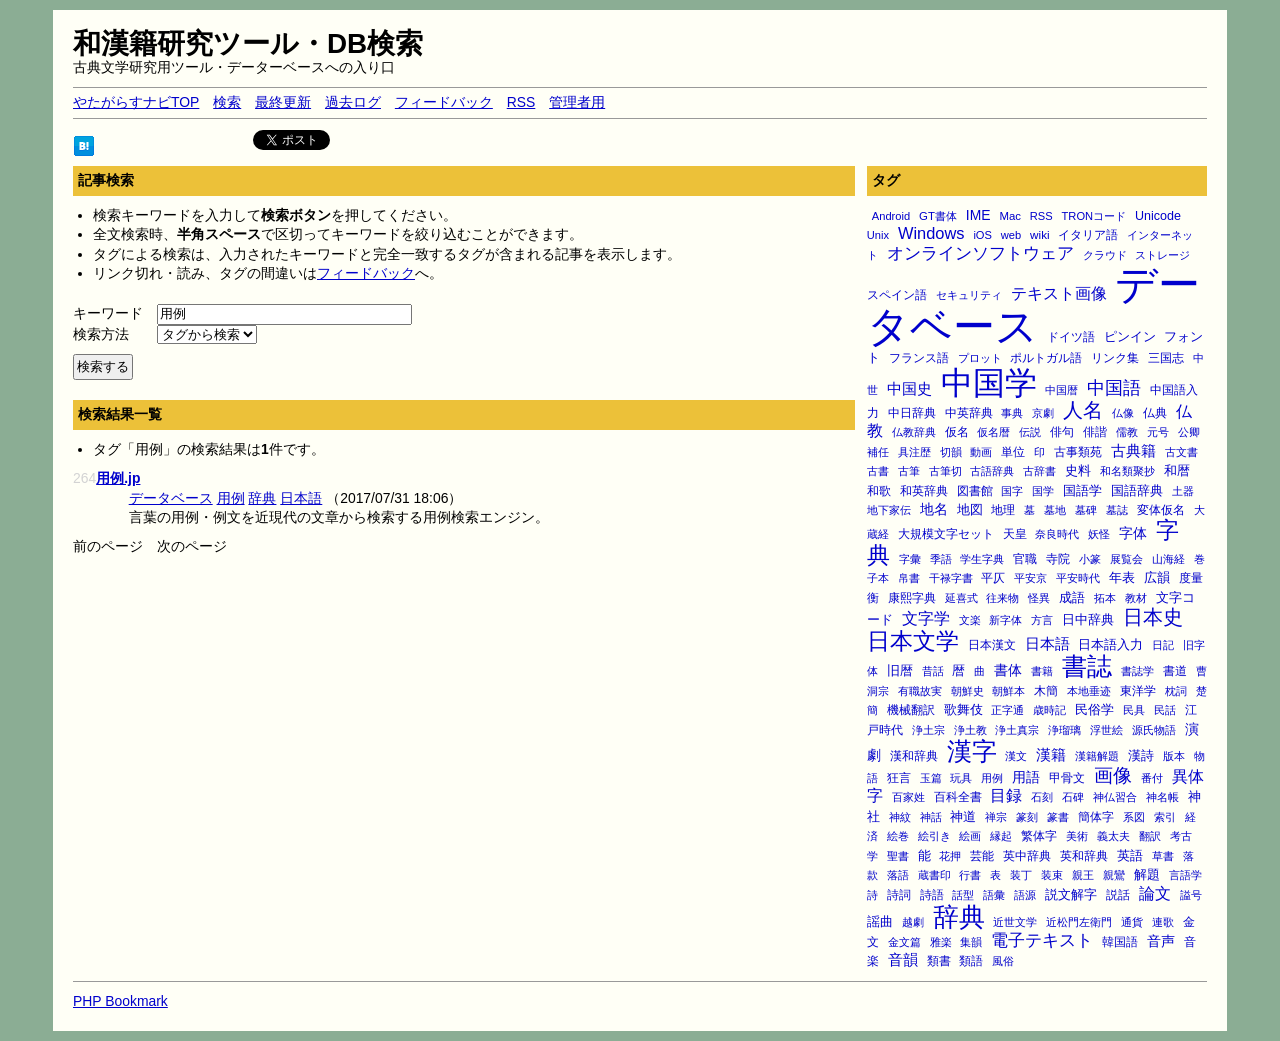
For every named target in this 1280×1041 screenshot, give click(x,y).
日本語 (1047, 644)
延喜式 (961, 598)
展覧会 (1126, 559)
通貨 (1132, 922)
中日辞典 (912, 413)
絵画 (970, 836)
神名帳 (1162, 797)
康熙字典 (912, 598)
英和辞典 (1084, 856)
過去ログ (353, 102)
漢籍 (1051, 754)
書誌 (1087, 666)
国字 (1012, 491)
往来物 (1002, 598)
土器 (1183, 491)
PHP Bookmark (120, 1001)
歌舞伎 (963, 710)
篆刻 (1027, 817)
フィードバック (444, 102)
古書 (878, 471)
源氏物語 (1154, 730)
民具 (1134, 710)
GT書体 (938, 216)
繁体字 (1039, 836)
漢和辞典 (914, 756)
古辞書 (1039, 471)
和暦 (1177, 470)
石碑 (1073, 797)
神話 (931, 817)
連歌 (1163, 922)
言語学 (1185, 875)
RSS (521, 102)
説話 (1118, 895)
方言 (1042, 620)
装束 (1052, 875)
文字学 (926, 618)
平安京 (1030, 578)
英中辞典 (1027, 856)
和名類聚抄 (1127, 471)
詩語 (932, 894)
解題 (1147, 874)
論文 (1155, 893)
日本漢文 (992, 645)
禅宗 (996, 817)
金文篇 (904, 942)
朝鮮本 (1008, 691)
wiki (1039, 234)
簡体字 (1096, 817)
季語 (941, 559)
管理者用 (577, 102)
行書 (970, 875)
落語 (898, 875)
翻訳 (1150, 836)
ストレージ (1162, 255)
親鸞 (1114, 875)
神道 (963, 816)
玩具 (961, 778)
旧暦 (900, 670)
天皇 (1015, 533)
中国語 (1114, 388)
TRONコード (1094, 216)
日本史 (1153, 617)
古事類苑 (1078, 451)
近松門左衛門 (1079, 922)
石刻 (1042, 797)
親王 (1083, 875)
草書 (1163, 856)
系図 (1134, 817)
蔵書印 (934, 875)
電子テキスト (1042, 940)
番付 (1152, 778)
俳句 (1062, 431)
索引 (1165, 817)
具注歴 (914, 452)
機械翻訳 (911, 710)
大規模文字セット (946, 534)
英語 (1130, 856)
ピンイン (1130, 337)
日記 (1163, 645)
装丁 (1021, 875)
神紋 (900, 817)
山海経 (1168, 559)
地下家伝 (889, 510)
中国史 (909, 388)
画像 (1113, 775)
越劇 (913, 922)
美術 (1077, 836)
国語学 (1082, 490)
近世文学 (1015, 922)
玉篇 (931, 778)
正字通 (1007, 710)
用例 (992, 778)
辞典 (959, 917)
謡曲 (880, 921)
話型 (963, 895)
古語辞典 (992, 471)
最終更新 (283, 102)
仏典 (1155, 412)
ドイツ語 (1071, 337)
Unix (878, 235)
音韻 (903, 959)
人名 (1083, 410)
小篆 (1090, 559)
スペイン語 (897, 295)
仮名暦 (993, 432)
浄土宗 (928, 730)
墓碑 (1086, 510)
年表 (1122, 577)
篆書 (1058, 817)
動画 (981, 452)
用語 (1026, 777)
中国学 (989, 383)
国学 (1043, 491)
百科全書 (958, 796)
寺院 (1058, 559)
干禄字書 (951, 578)
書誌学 (1137, 671)
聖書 (898, 856)
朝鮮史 (967, 691)
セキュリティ (969, 295)
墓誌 (1117, 510)
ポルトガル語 (1046, 358)
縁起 (1001, 836)
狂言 (899, 777)
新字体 (1005, 620)
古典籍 (1133, 451)
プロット (980, 358)
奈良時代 (1057, 534)
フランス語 (919, 358)
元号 (1158, 432)
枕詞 (1176, 691)
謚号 (1191, 895)
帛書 (909, 578)
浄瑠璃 (1064, 730)
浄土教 (970, 730)
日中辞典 (1088, 620)
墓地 (1055, 510)
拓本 (1105, 598)
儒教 (1127, 432)
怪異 (1039, 598)
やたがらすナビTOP (136, 102)
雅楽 (941, 942)
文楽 (970, 620)
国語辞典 (1137, 490)
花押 (950, 856)
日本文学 (913, 641)
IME (978, 215)
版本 (1174, 756)
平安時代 (1078, 578)
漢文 (1016, 756)
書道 (1175, 671)
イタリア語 (1088, 235)
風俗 (1003, 961)
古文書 (1181, 452)
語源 (1025, 895)
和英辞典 (924, 491)
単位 (1013, 451)
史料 (1078, 470)
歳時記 (1049, 710)
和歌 (879, 490)
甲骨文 (1067, 778)
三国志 (1166, 358)
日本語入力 (1110, 644)
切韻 (951, 452)
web (1011, 235)
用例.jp (118, 478)
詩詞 (899, 894)
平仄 (993, 577)
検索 (227, 102)
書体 (1008, 670)
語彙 (994, 895)
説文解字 (1071, 894)
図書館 (975, 490)
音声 (1161, 941)
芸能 (982, 855)
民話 (1165, 710)
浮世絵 (1106, 730)
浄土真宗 (1017, 730)
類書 (939, 960)
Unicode (1158, 216)
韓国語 (1120, 942)
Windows (931, 233)
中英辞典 (969, 413)
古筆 (909, 471)
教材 (1136, 598)
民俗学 (1094, 709)
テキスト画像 (1059, 293)
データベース (1034, 305)
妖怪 (1099, 534)
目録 (1006, 795)
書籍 (1042, 671)
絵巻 (898, 836)
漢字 (972, 751)
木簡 (1046, 690)
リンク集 (1115, 357)
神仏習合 (1115, 797)
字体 (1133, 533)
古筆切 (945, 471)
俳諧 (1095, 431)
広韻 (1157, 578)
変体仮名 (1161, 510)
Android (891, 216)
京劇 (1043, 413)
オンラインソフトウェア (980, 253)
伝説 (1030, 432)
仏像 (1123, 413)
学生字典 (982, 559)
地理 (1003, 509)
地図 (970, 509)
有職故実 (920, 691)
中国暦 (1061, 390)
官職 (1025, 559)
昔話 (933, 671)
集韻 (971, 942)
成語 (1072, 598)
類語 (971, 960)
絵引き (934, 836)
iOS (982, 235)
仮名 (957, 432)
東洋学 (1138, 690)
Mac (1010, 216)
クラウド (1105, 255)
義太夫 (1113, 836)
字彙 (910, 559)
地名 (934, 509)
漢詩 (1141, 755)
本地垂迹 (1089, 691)
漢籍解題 (1097, 756)
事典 (1012, 413)
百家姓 (908, 797)
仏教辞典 (914, 432)
